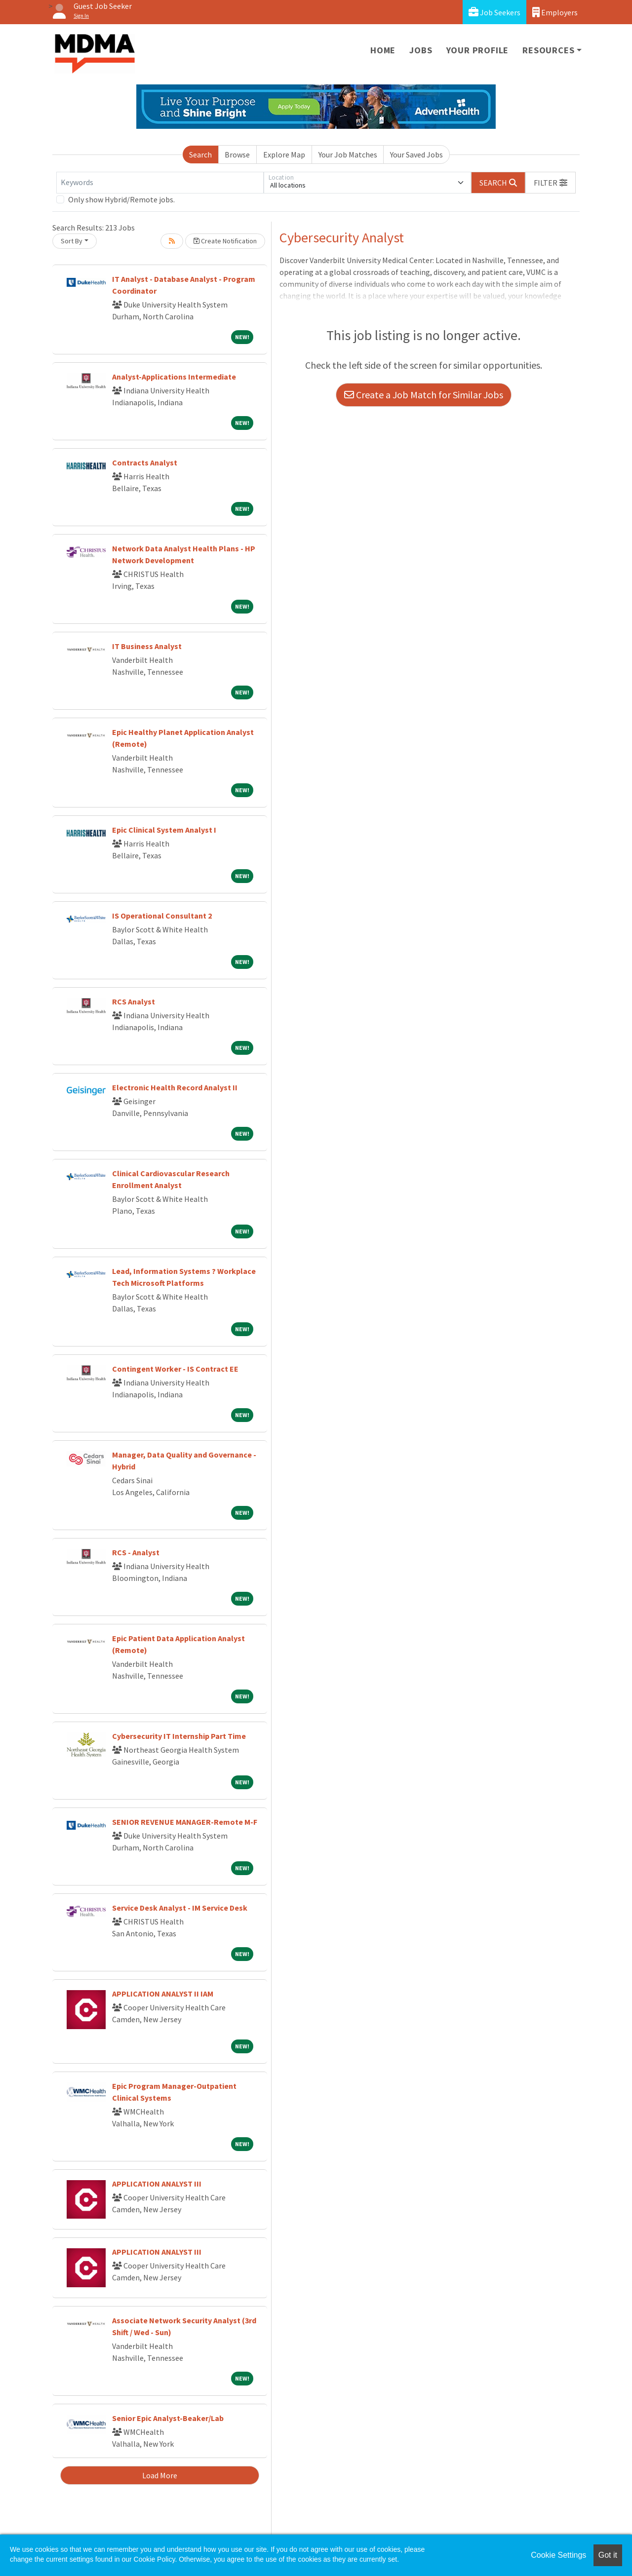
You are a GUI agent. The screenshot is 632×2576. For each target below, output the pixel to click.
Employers (555, 12)
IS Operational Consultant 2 (162, 916)
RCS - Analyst (135, 1552)
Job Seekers (494, 12)
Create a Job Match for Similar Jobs (423, 394)
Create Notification (225, 240)
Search (200, 154)
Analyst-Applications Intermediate (174, 377)
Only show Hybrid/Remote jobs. (121, 199)
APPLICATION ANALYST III (156, 2184)
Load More (159, 2475)
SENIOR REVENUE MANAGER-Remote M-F (184, 1822)
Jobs (420, 50)
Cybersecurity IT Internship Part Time (179, 1736)
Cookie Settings (558, 2555)
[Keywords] (160, 182)
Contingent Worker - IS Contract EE (175, 1369)
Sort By (71, 240)
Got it (607, 2555)
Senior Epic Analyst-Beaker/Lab (168, 2418)
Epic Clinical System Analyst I (164, 830)
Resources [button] (548, 50)
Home (382, 50)
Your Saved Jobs (416, 154)
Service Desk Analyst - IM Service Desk (179, 1908)
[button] (550, 182)
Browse (237, 154)
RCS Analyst (133, 1001)
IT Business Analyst (147, 646)
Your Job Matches (347, 154)
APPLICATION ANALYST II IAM (162, 1994)
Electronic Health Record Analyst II (174, 1087)
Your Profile (477, 50)
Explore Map (284, 154)
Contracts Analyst (144, 462)
